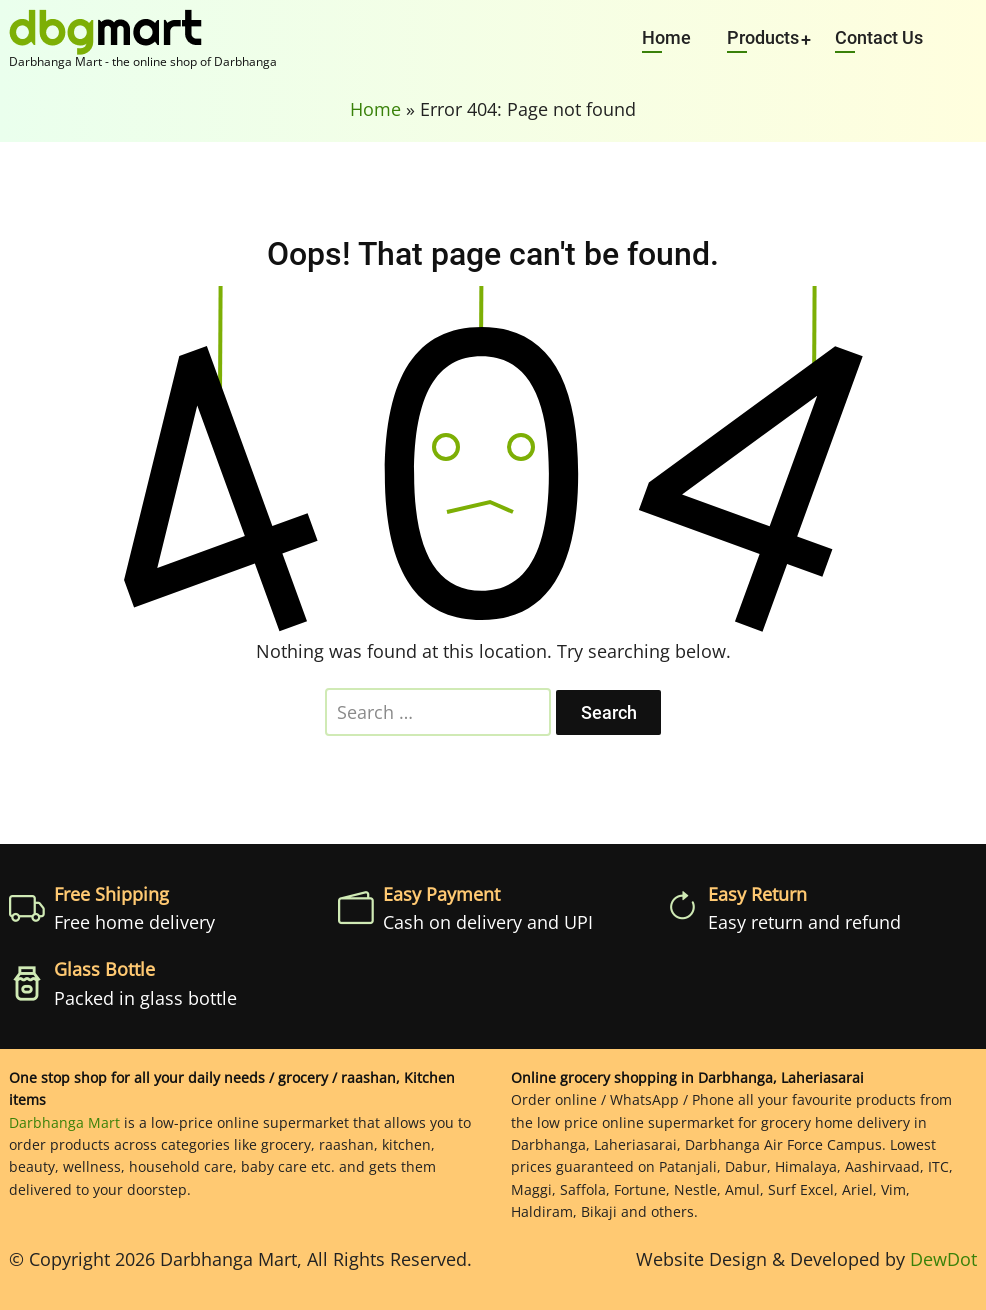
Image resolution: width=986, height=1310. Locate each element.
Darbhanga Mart (64, 1122)
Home (666, 37)
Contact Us (879, 37)
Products (763, 37)
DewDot (943, 1259)
